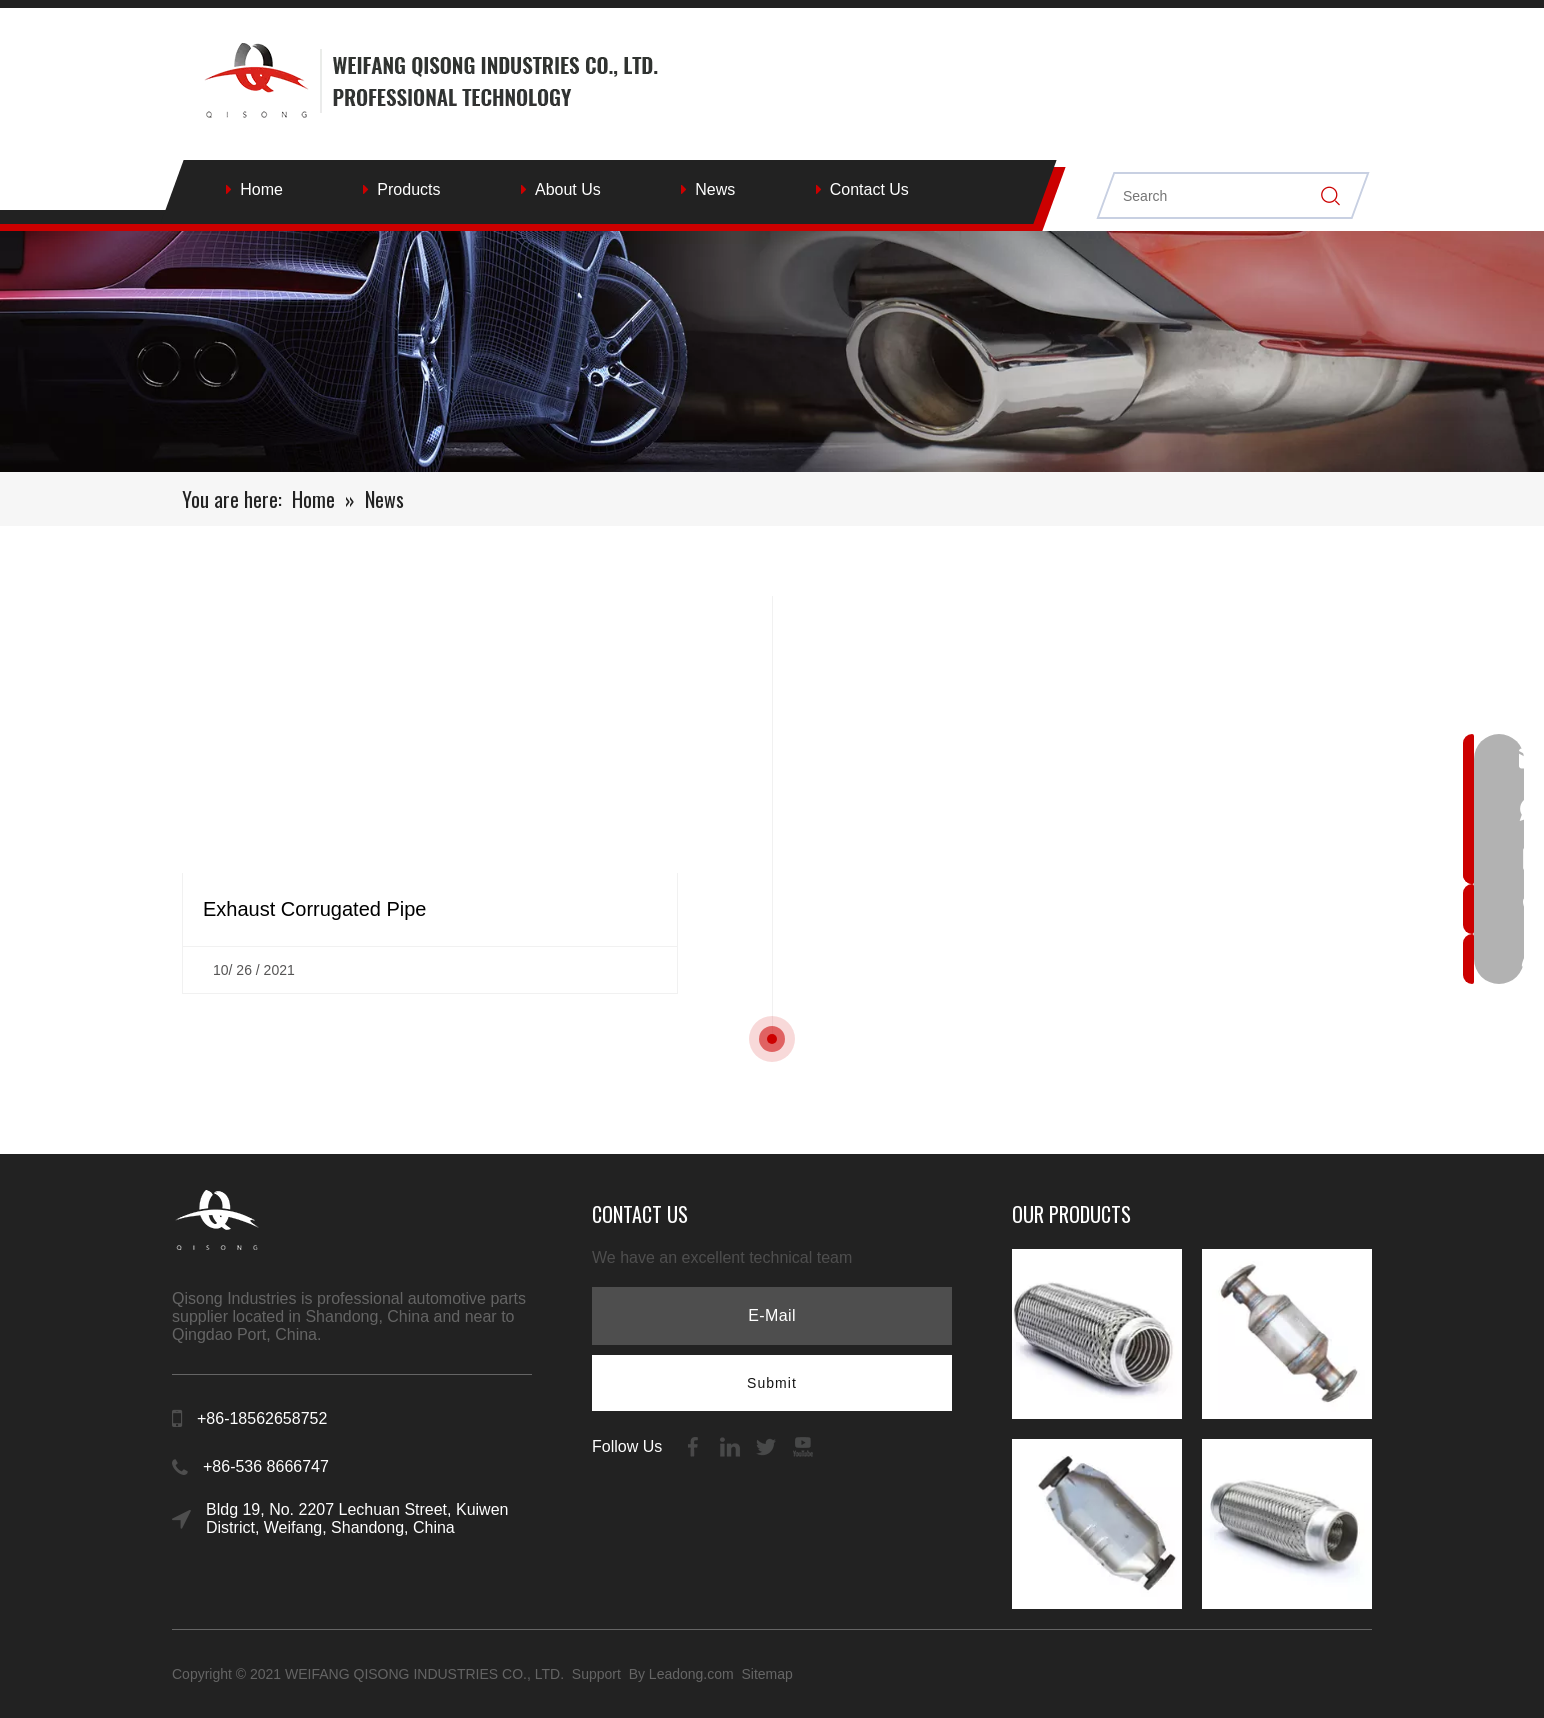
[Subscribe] (772, 1383)
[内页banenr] (772, 351)
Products (408, 189)
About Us (568, 189)
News (715, 189)
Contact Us (869, 189)
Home (261, 189)
